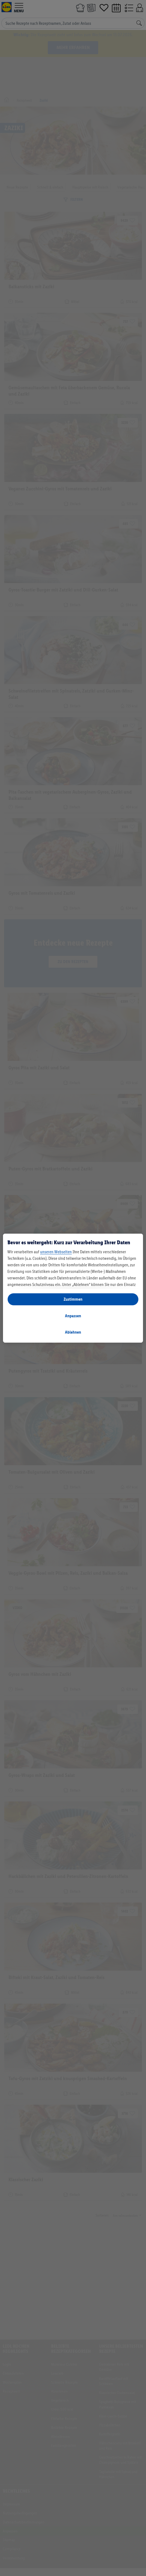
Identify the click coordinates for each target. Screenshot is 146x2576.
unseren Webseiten (56, 1251)
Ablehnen (73, 1332)
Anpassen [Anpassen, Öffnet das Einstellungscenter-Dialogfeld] (73, 1315)
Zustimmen (73, 1299)
